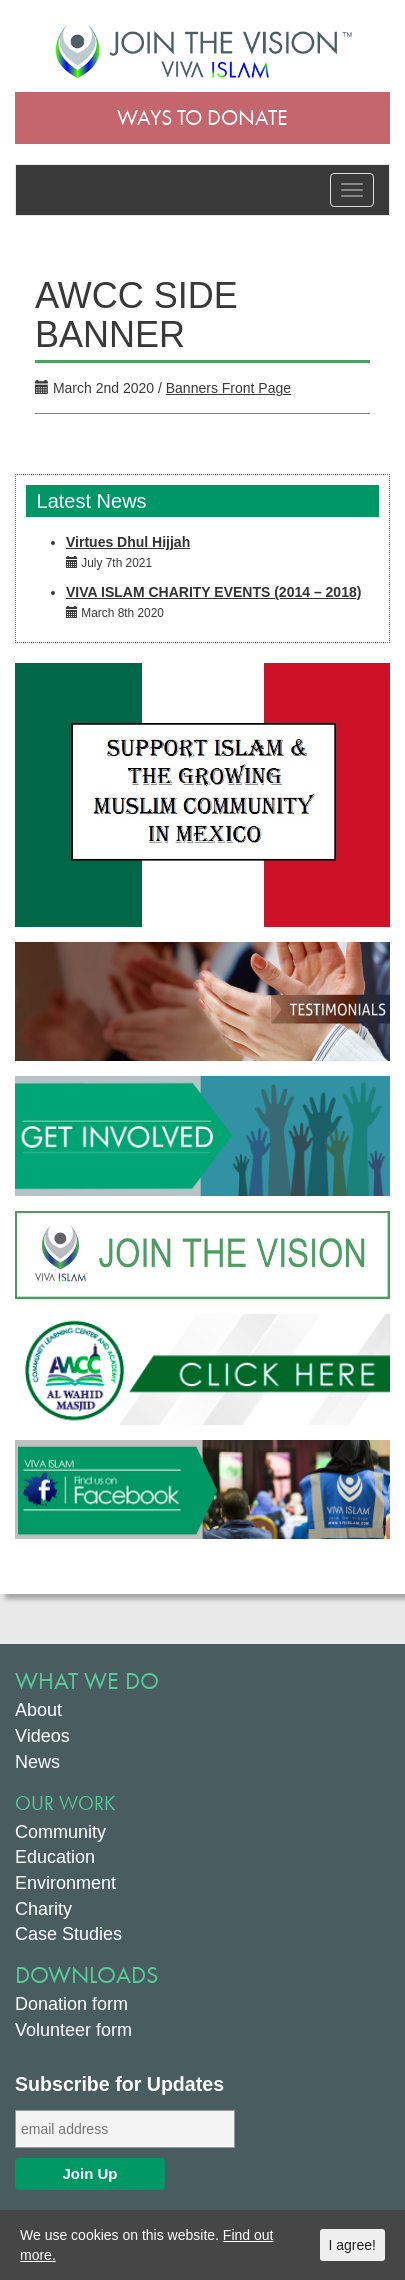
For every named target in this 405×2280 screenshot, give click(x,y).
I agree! (352, 2245)
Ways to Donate (202, 117)
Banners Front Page (228, 388)
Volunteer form (73, 2030)
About (38, 1710)
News (37, 1762)
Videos (42, 1736)
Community (60, 1832)
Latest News (89, 501)
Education (55, 1857)
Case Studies (68, 1934)
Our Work (65, 1803)
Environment (65, 1883)
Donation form (71, 2004)
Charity (43, 1909)
